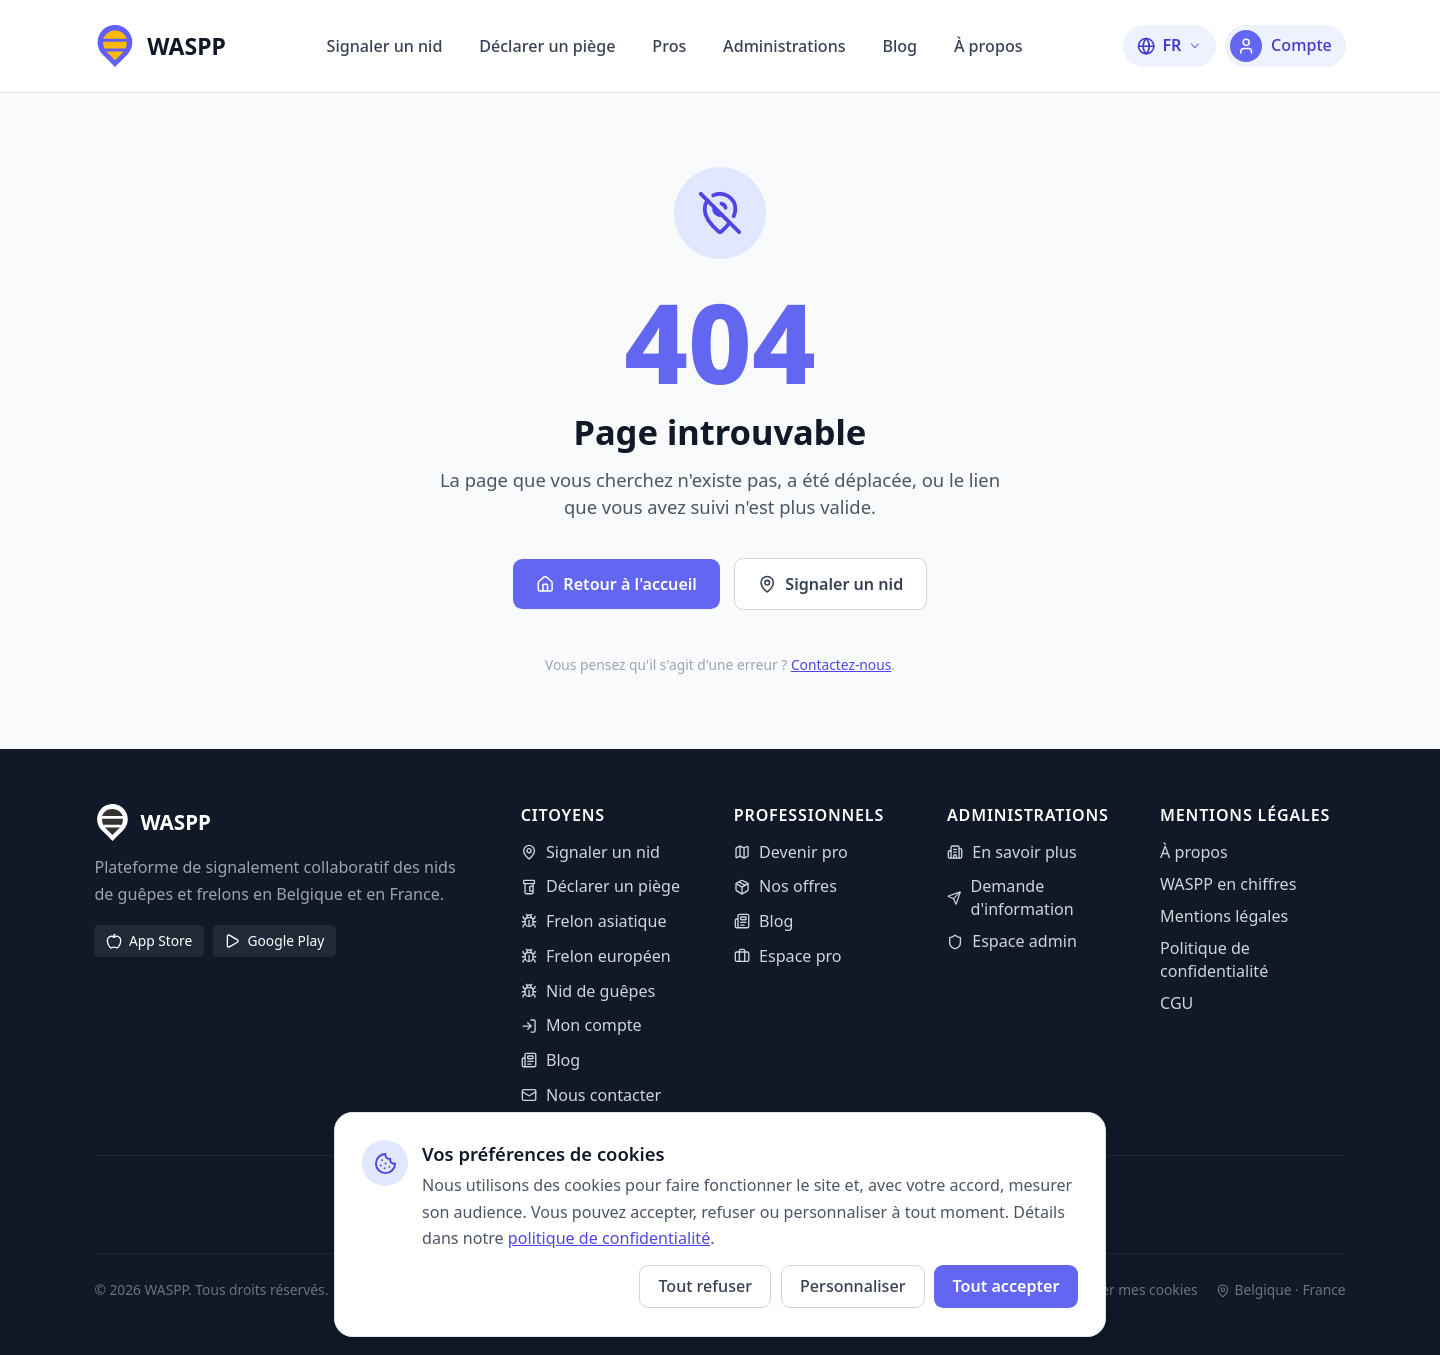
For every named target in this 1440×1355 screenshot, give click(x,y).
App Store (149, 940)
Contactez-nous (841, 664)
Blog (899, 46)
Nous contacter (591, 1095)
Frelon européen (596, 956)
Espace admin (1012, 941)
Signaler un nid (385, 46)
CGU (1176, 1003)
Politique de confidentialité (1214, 959)
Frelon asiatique (594, 921)
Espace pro (788, 956)
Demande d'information (1010, 897)
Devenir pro (791, 852)
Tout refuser (705, 1286)
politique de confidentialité (609, 1238)
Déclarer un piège (547, 46)
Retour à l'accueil (616, 584)
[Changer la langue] (1169, 45)
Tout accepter (1005, 1286)
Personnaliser (852, 1286)
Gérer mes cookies (1127, 1290)
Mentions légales (1224, 916)
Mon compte (581, 1025)
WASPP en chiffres (1228, 884)
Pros (669, 46)
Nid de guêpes (588, 991)
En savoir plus (1012, 852)
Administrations (784, 46)
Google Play (274, 940)
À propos (988, 46)
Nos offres (785, 886)
